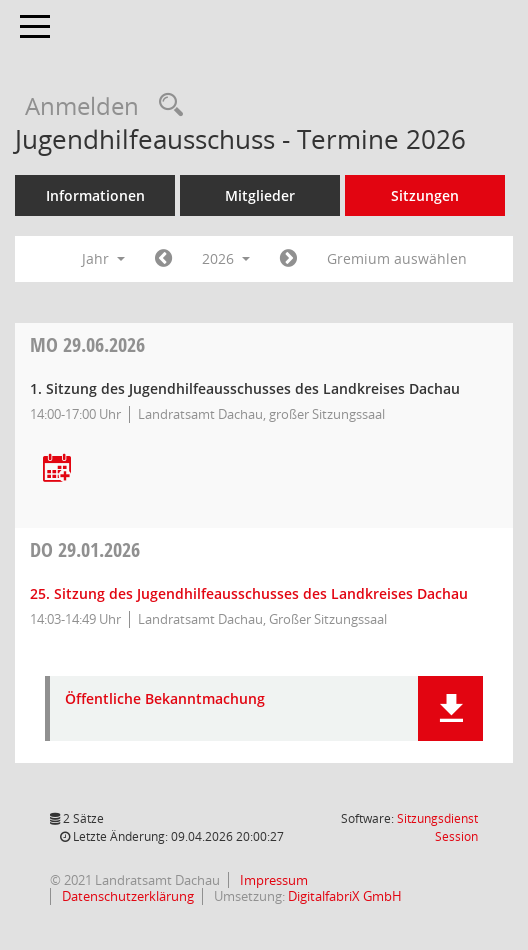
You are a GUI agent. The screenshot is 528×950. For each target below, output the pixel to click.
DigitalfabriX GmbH (345, 896)
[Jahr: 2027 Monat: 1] (288, 259)
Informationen (95, 195)
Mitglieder (260, 195)
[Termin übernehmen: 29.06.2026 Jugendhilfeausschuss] (57, 469)
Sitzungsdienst (437, 827)
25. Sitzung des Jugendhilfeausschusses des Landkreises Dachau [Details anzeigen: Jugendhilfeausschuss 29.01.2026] (249, 593)
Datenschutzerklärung (126, 896)
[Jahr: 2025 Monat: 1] (163, 259)
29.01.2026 (85, 549)
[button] (450, 708)
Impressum (272, 880)
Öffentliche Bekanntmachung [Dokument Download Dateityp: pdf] (165, 699)
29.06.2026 (87, 344)
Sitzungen (425, 195)
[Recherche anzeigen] (166, 105)
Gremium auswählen (397, 258)
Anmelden (82, 105)
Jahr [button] (103, 258)
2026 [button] (226, 258)
